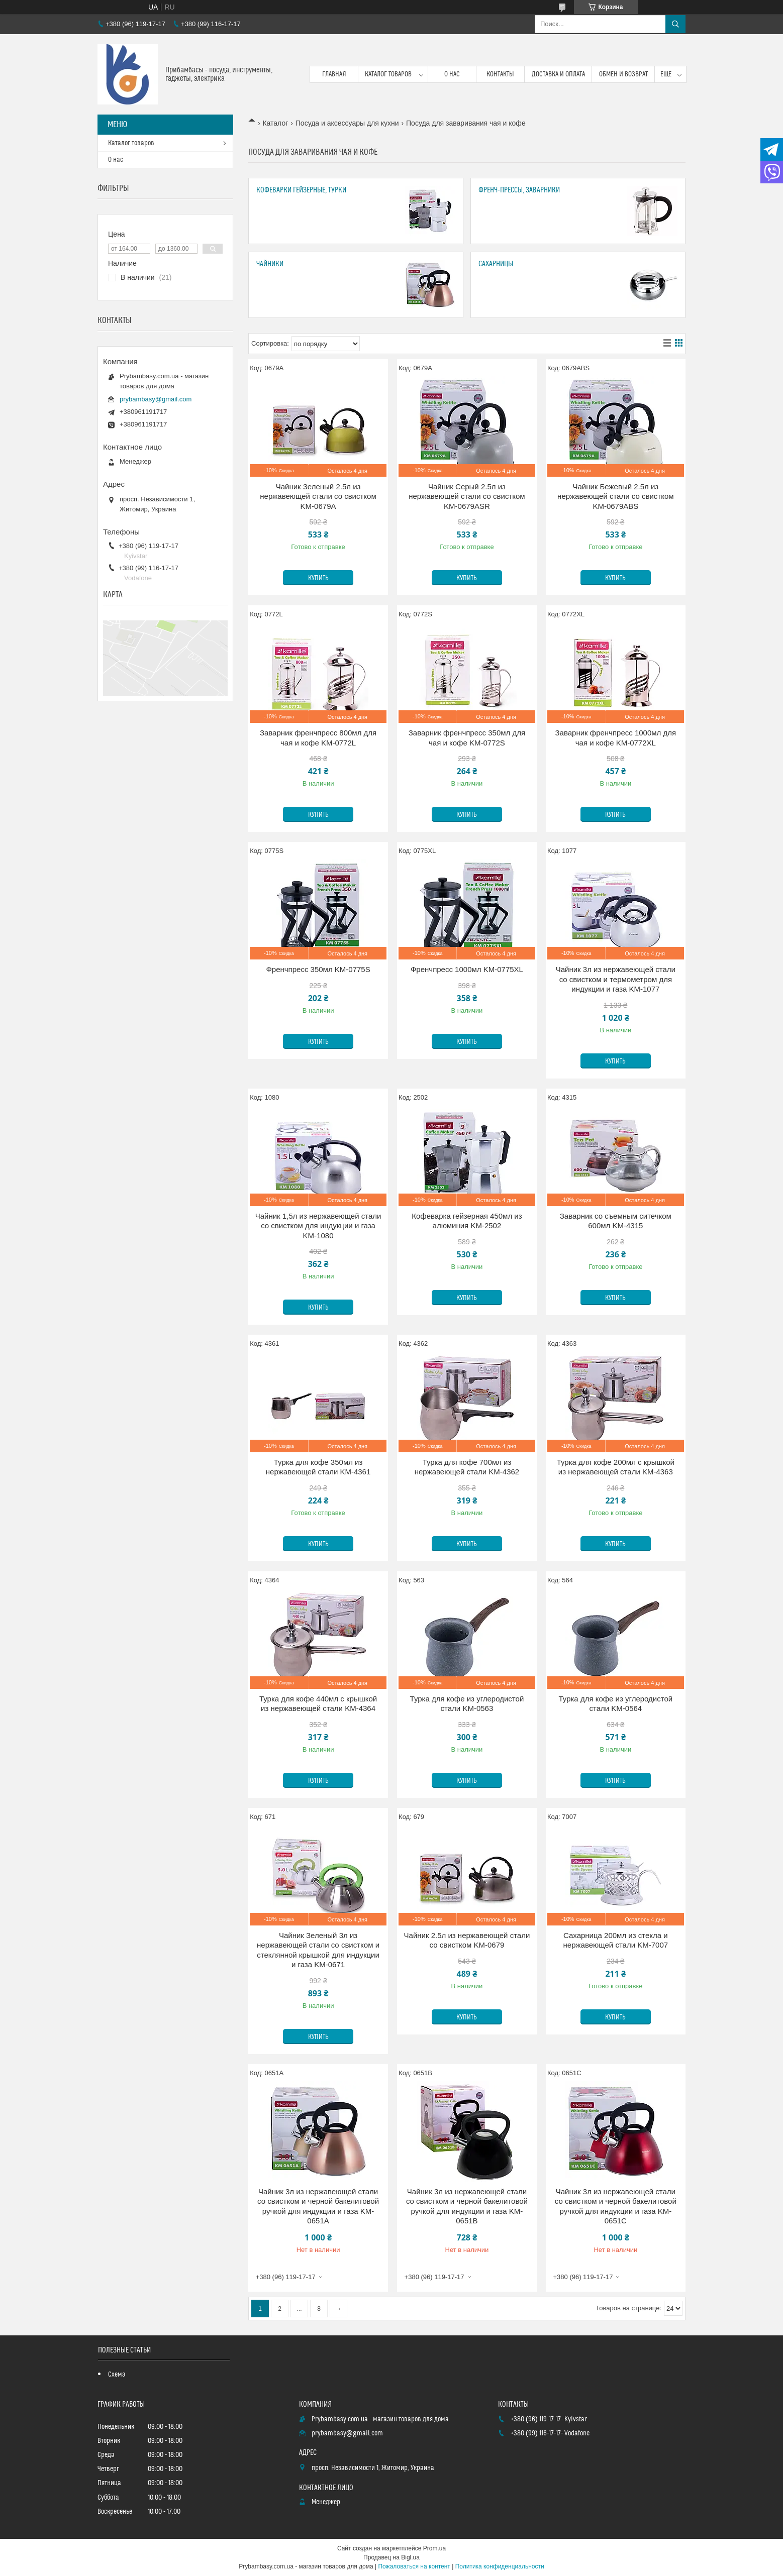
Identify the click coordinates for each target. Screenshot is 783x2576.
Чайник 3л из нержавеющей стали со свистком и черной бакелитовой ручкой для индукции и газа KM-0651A (318, 2206)
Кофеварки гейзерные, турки (301, 190)
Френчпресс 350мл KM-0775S (318, 969)
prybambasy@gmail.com (155, 399)
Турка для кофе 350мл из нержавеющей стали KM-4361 (318, 1467)
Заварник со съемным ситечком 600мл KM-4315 (615, 1221)
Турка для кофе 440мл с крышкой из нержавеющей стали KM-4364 (318, 1703)
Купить (318, 578)
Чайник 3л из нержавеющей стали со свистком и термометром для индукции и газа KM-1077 (615, 979)
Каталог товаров (388, 74)
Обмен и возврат (623, 74)
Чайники (269, 264)
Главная (334, 74)
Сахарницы (495, 264)
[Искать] (675, 24)
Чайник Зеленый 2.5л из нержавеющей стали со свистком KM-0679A (318, 496)
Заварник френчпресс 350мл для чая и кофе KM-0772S (467, 737)
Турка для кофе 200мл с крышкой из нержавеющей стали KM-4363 (615, 1467)
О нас (452, 74)
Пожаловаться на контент (414, 2566)
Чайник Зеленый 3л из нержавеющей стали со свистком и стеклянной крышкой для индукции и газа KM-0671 (318, 1950)
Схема (117, 2375)
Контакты (500, 74)
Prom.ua (434, 2548)
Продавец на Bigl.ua (391, 2557)
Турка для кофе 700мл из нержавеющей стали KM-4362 (467, 1467)
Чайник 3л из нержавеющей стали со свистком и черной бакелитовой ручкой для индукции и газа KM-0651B (467, 2206)
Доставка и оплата (558, 74)
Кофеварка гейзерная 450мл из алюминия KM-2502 (467, 1221)
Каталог (275, 123)
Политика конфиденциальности (499, 2566)
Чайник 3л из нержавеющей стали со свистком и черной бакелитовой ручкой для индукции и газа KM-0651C (615, 2206)
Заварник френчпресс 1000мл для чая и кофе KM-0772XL (615, 737)
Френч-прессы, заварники (519, 190)
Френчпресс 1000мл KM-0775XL (467, 969)
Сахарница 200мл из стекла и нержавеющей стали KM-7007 (615, 1940)
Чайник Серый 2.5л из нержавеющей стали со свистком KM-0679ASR (467, 496)
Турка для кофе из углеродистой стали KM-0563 (467, 1703)
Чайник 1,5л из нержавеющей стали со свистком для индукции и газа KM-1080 (318, 1226)
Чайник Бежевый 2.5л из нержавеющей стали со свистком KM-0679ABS (615, 496)
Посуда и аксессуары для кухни (347, 123)
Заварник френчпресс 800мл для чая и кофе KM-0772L (318, 737)
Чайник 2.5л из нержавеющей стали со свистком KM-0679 (467, 1940)
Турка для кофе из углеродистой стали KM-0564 (615, 1703)
